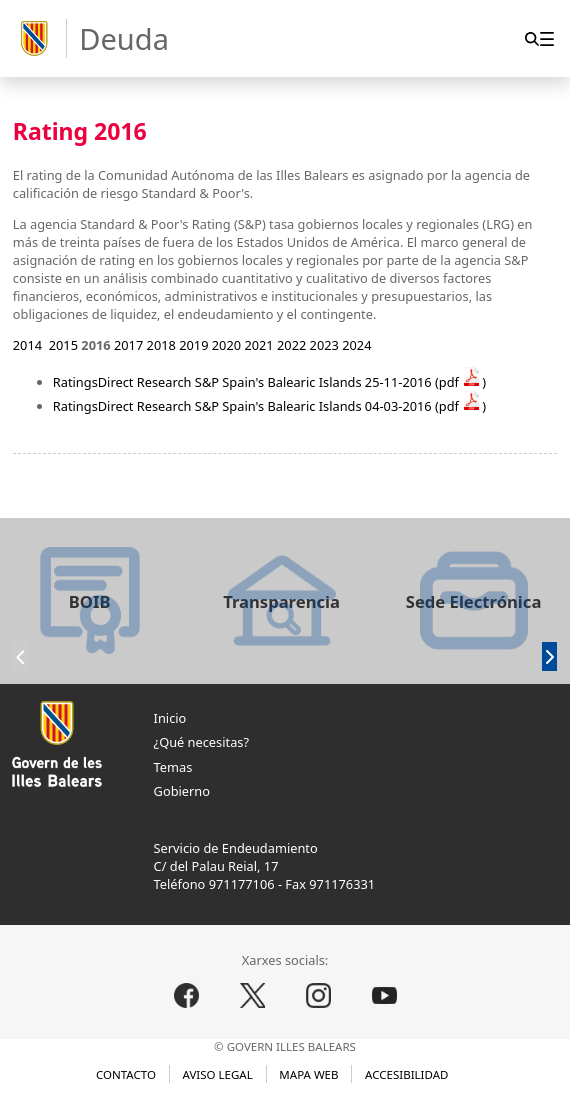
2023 (324, 345)
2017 (128, 345)
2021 (258, 345)
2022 (291, 345)
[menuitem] (546, 38)
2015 (63, 345)
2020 (226, 345)
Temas (173, 767)
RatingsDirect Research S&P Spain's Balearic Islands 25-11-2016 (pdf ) (269, 382)
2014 (27, 345)
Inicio (170, 718)
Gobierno (182, 791)
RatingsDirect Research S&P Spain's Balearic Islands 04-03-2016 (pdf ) (269, 406)
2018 (161, 345)
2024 (356, 345)
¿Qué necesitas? (201, 742)
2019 (193, 345)
